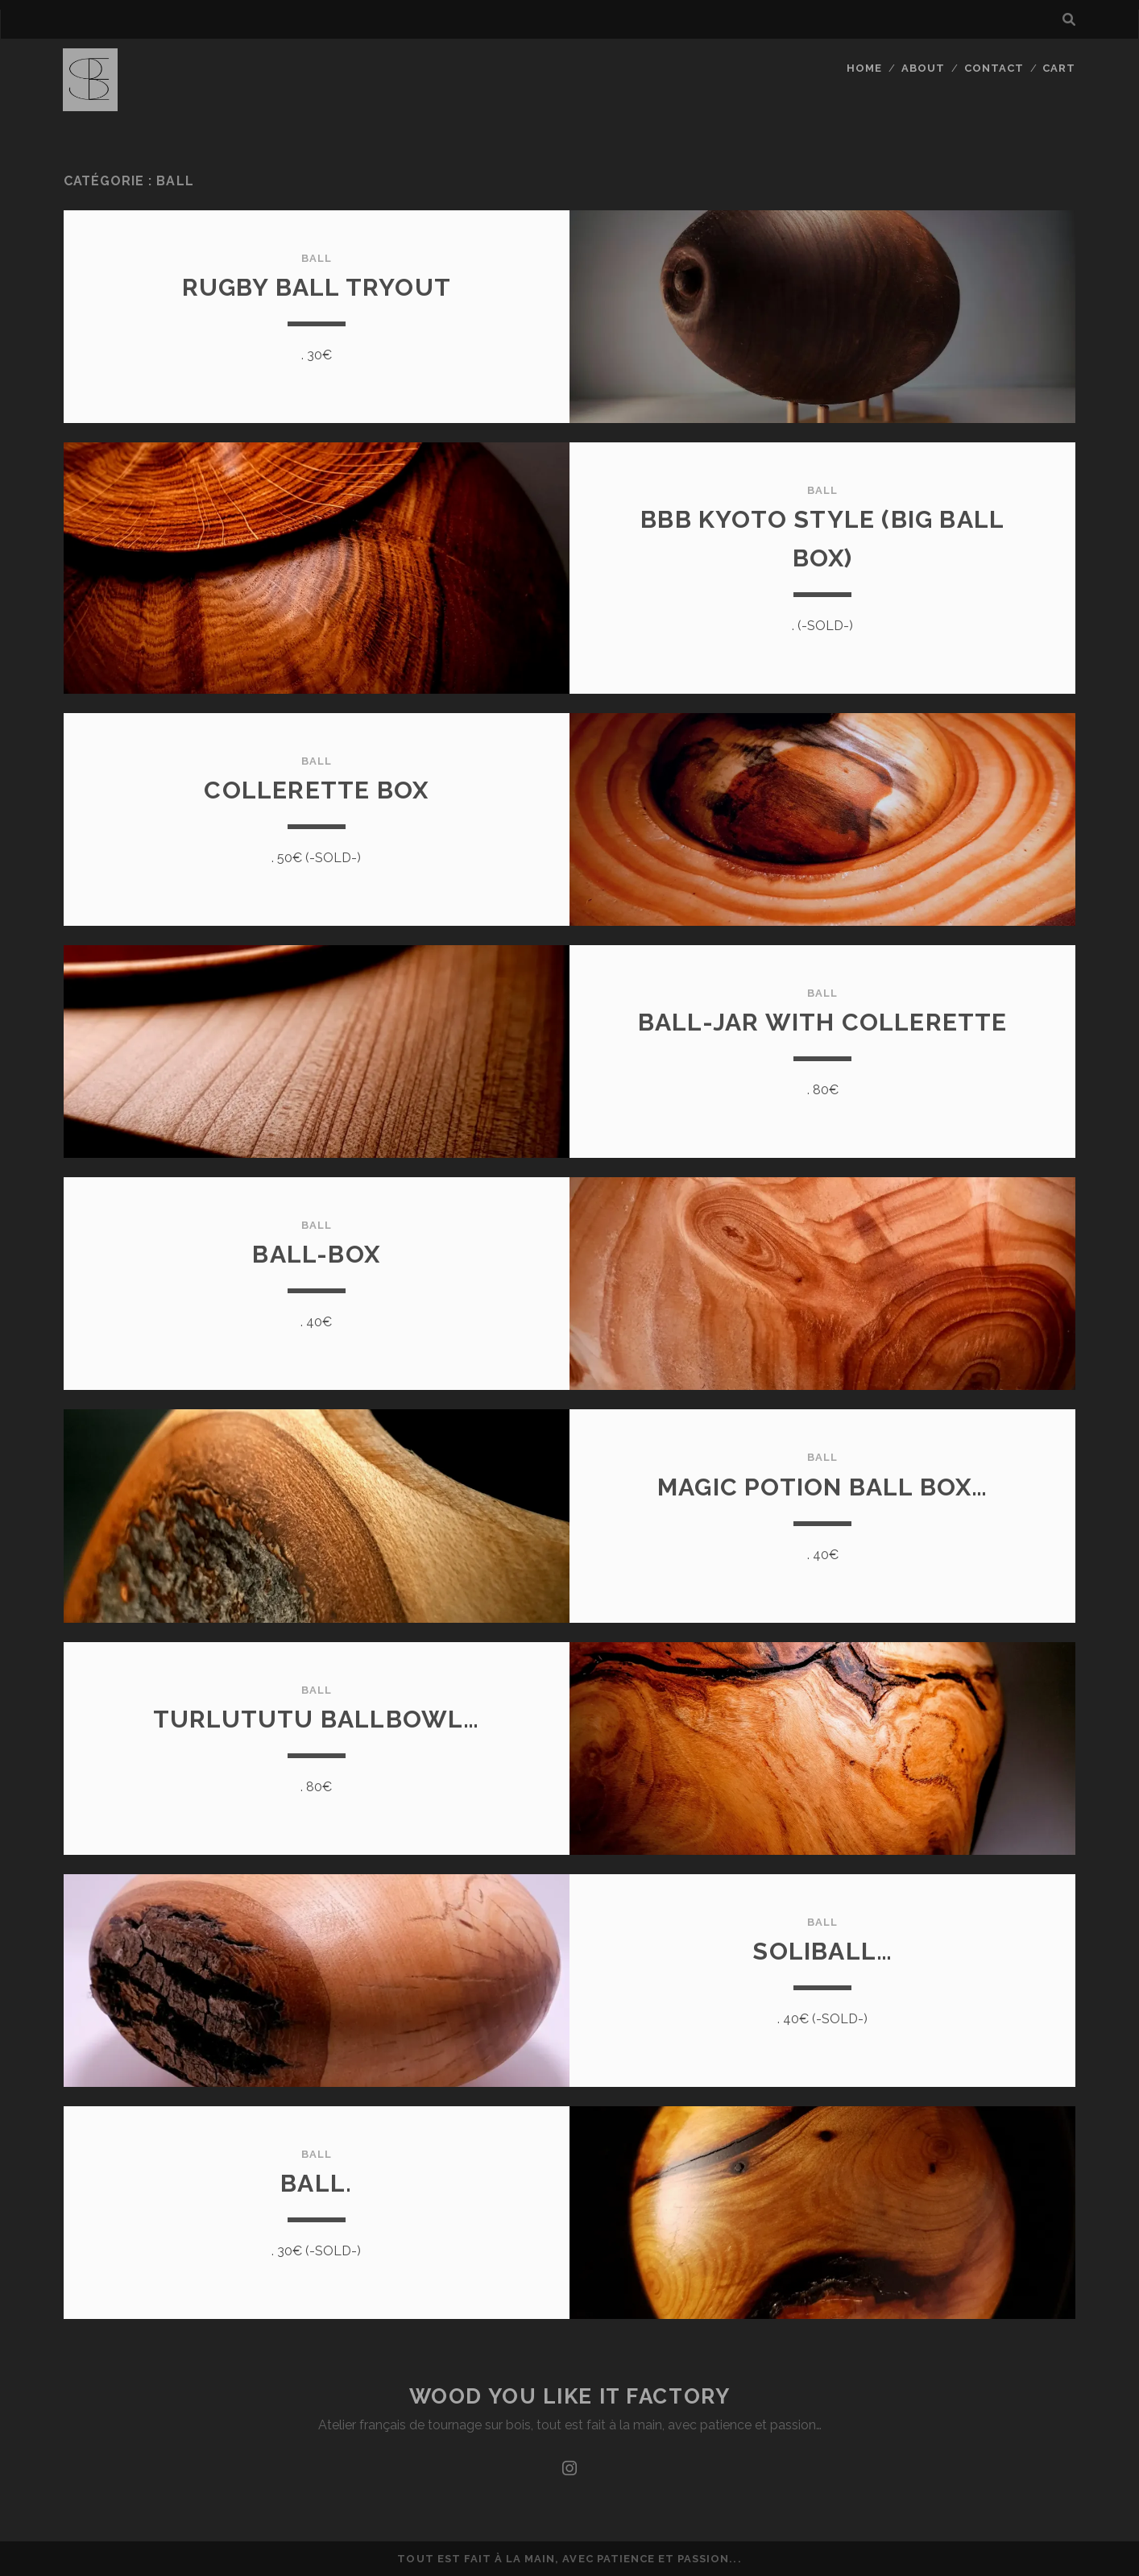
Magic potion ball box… (822, 1487)
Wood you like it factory (569, 2396)
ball (316, 258)
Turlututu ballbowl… (316, 1719)
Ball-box (316, 1254)
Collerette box (316, 790)
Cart (1058, 68)
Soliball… (822, 1951)
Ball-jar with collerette (823, 1022)
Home (864, 68)
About (923, 68)
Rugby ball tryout (316, 287)
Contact (994, 68)
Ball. (316, 2183)
